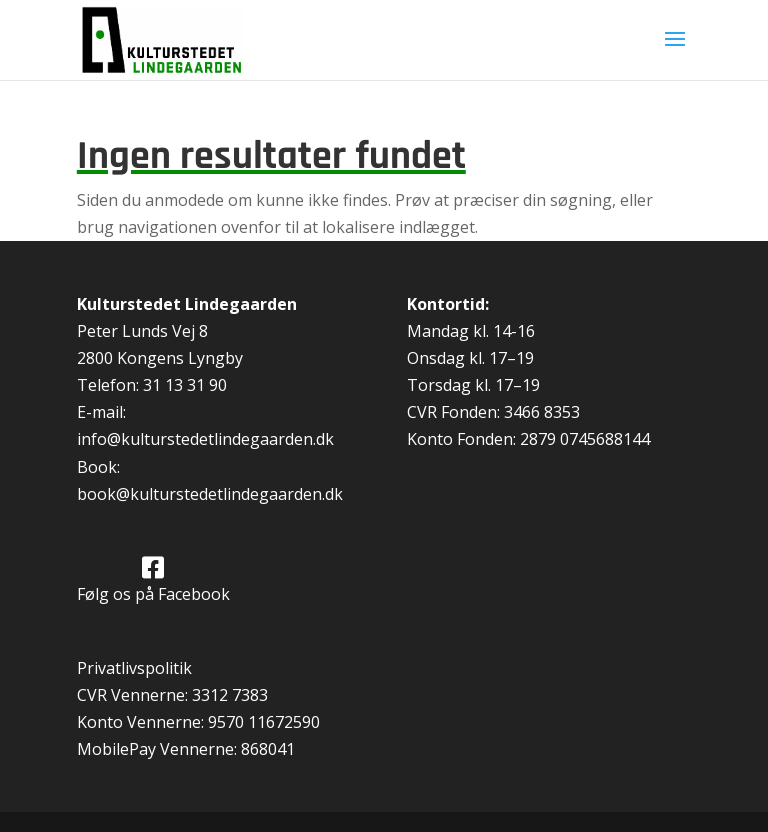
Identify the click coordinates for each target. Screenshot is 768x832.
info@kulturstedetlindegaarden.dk (205, 439)
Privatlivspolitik (134, 668)
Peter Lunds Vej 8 (142, 331)
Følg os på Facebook (153, 594)
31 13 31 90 (185, 385)
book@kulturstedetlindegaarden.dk (210, 494)
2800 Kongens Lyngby (160, 358)
